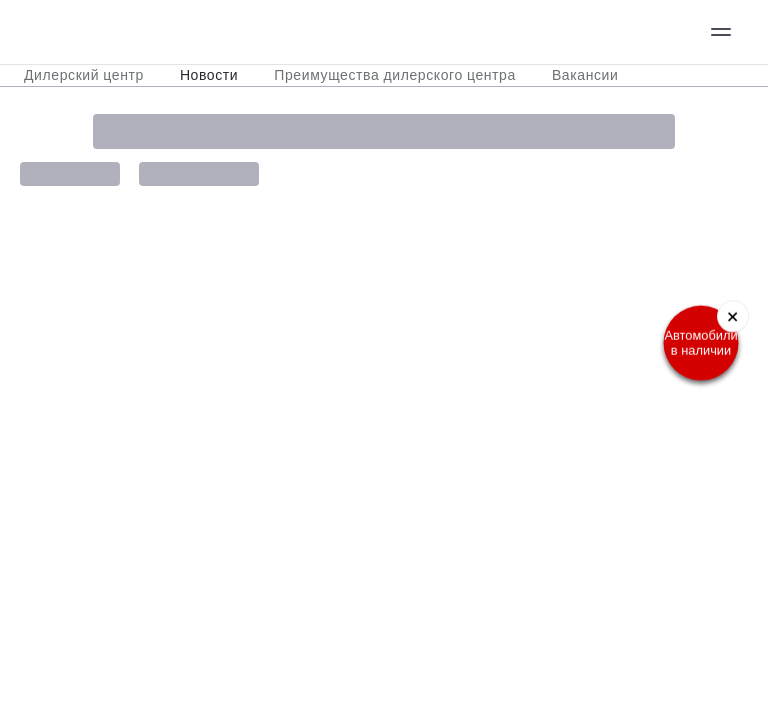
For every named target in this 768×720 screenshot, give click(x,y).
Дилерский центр (84, 75)
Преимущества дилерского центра (395, 75)
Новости (209, 75)
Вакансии (585, 75)
